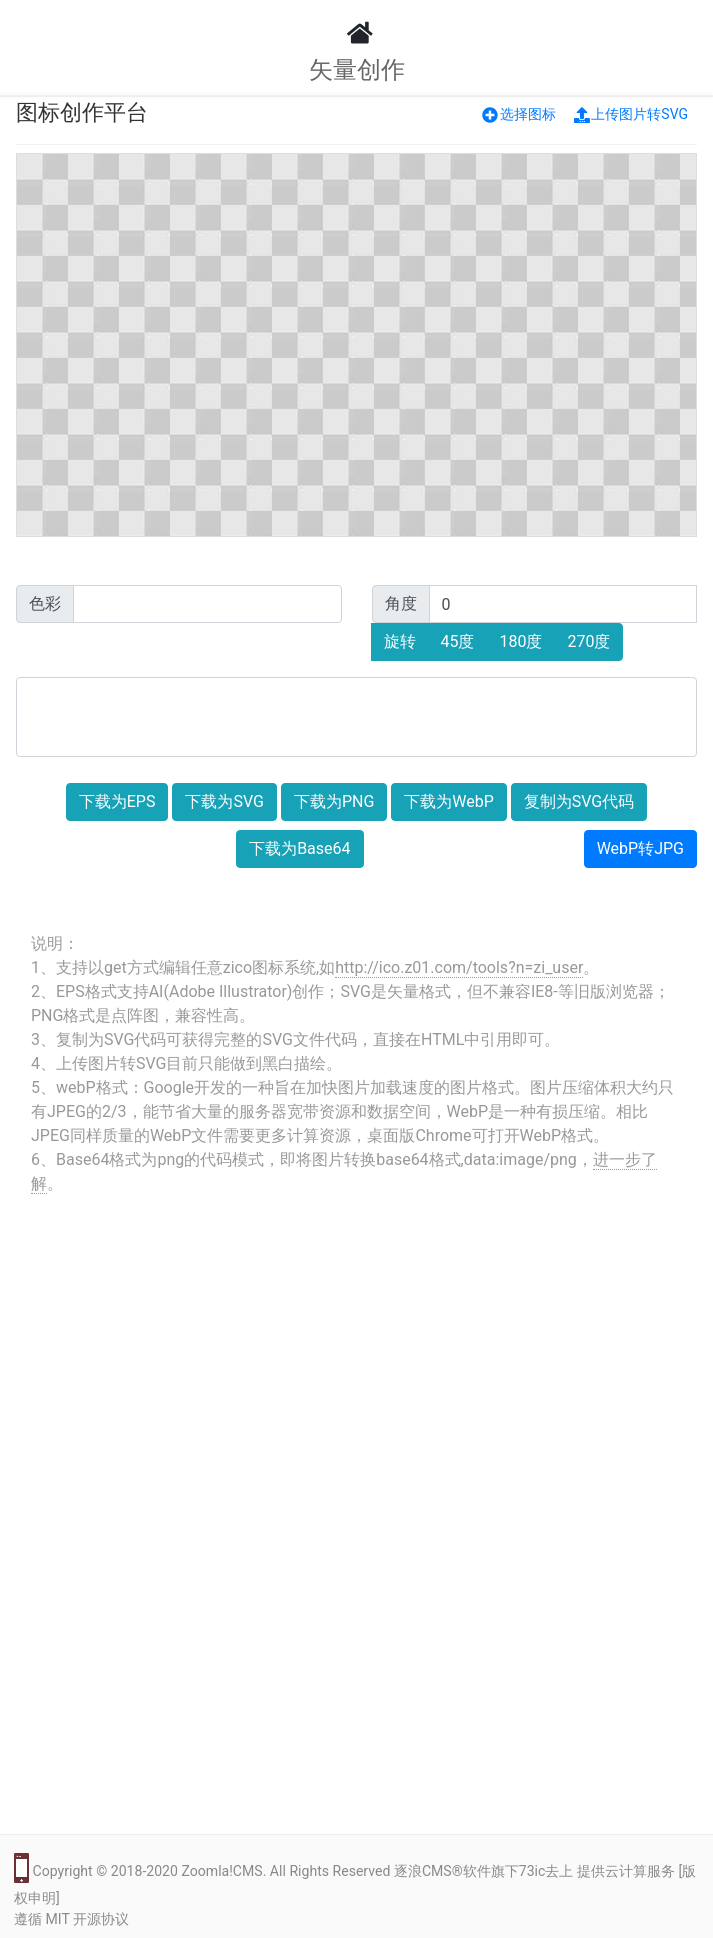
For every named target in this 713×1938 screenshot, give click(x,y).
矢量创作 (357, 70)
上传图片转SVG (631, 114)
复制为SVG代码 (579, 801)
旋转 (400, 641)
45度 (458, 641)
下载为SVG (224, 801)
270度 (588, 641)
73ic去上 (546, 1871)
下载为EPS (117, 801)
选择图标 (518, 114)
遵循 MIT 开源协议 (71, 1919)
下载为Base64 (299, 848)
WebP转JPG (640, 848)
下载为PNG (334, 801)
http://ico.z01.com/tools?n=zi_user (459, 967)
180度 (520, 641)
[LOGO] (357, 33)
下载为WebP (449, 801)
